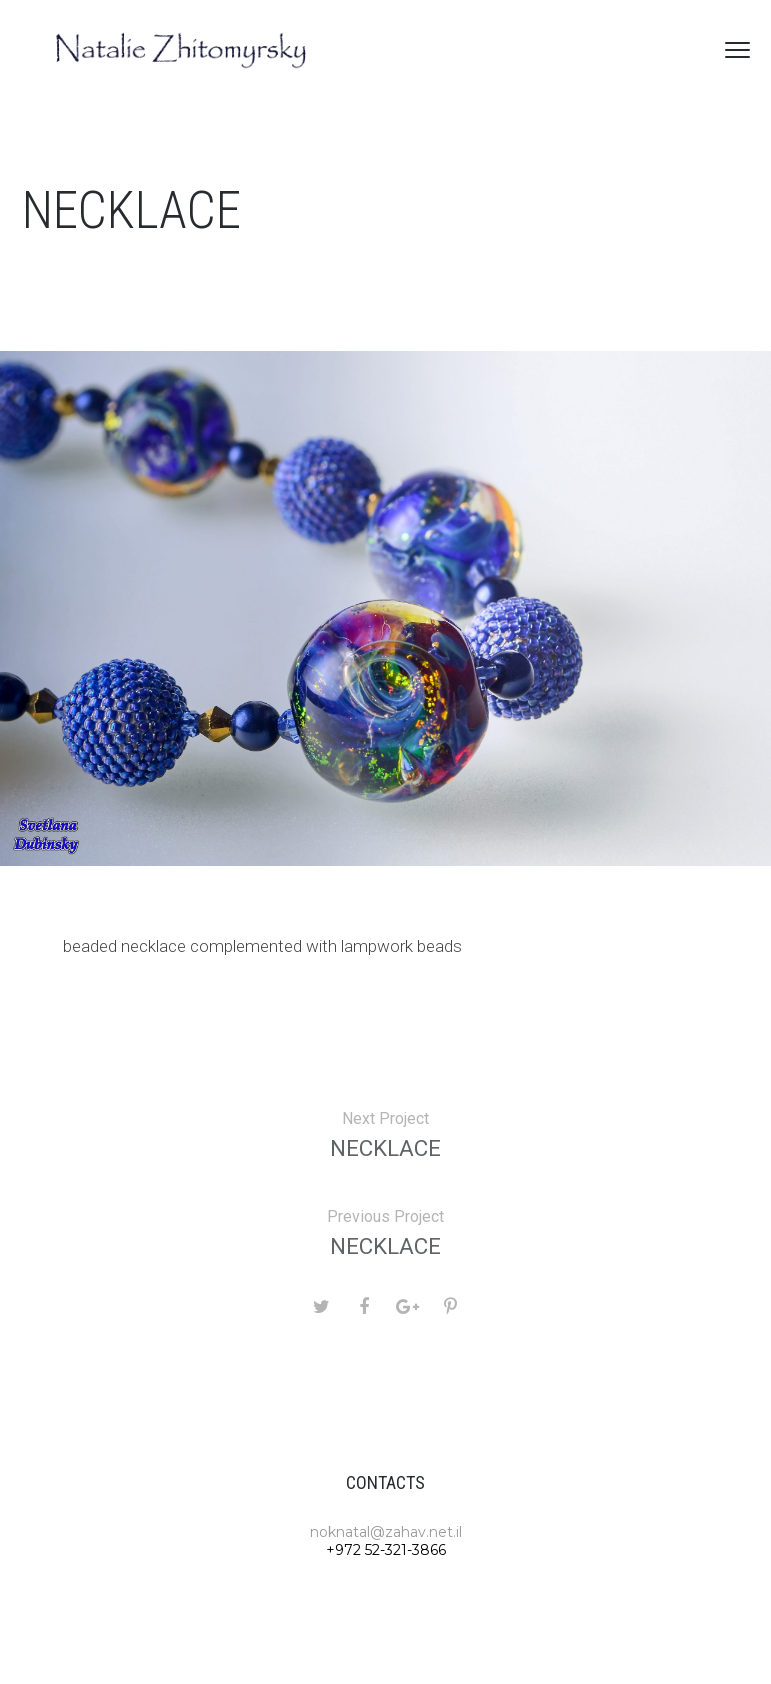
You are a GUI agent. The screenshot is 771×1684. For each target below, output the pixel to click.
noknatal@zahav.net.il (386, 1532)
